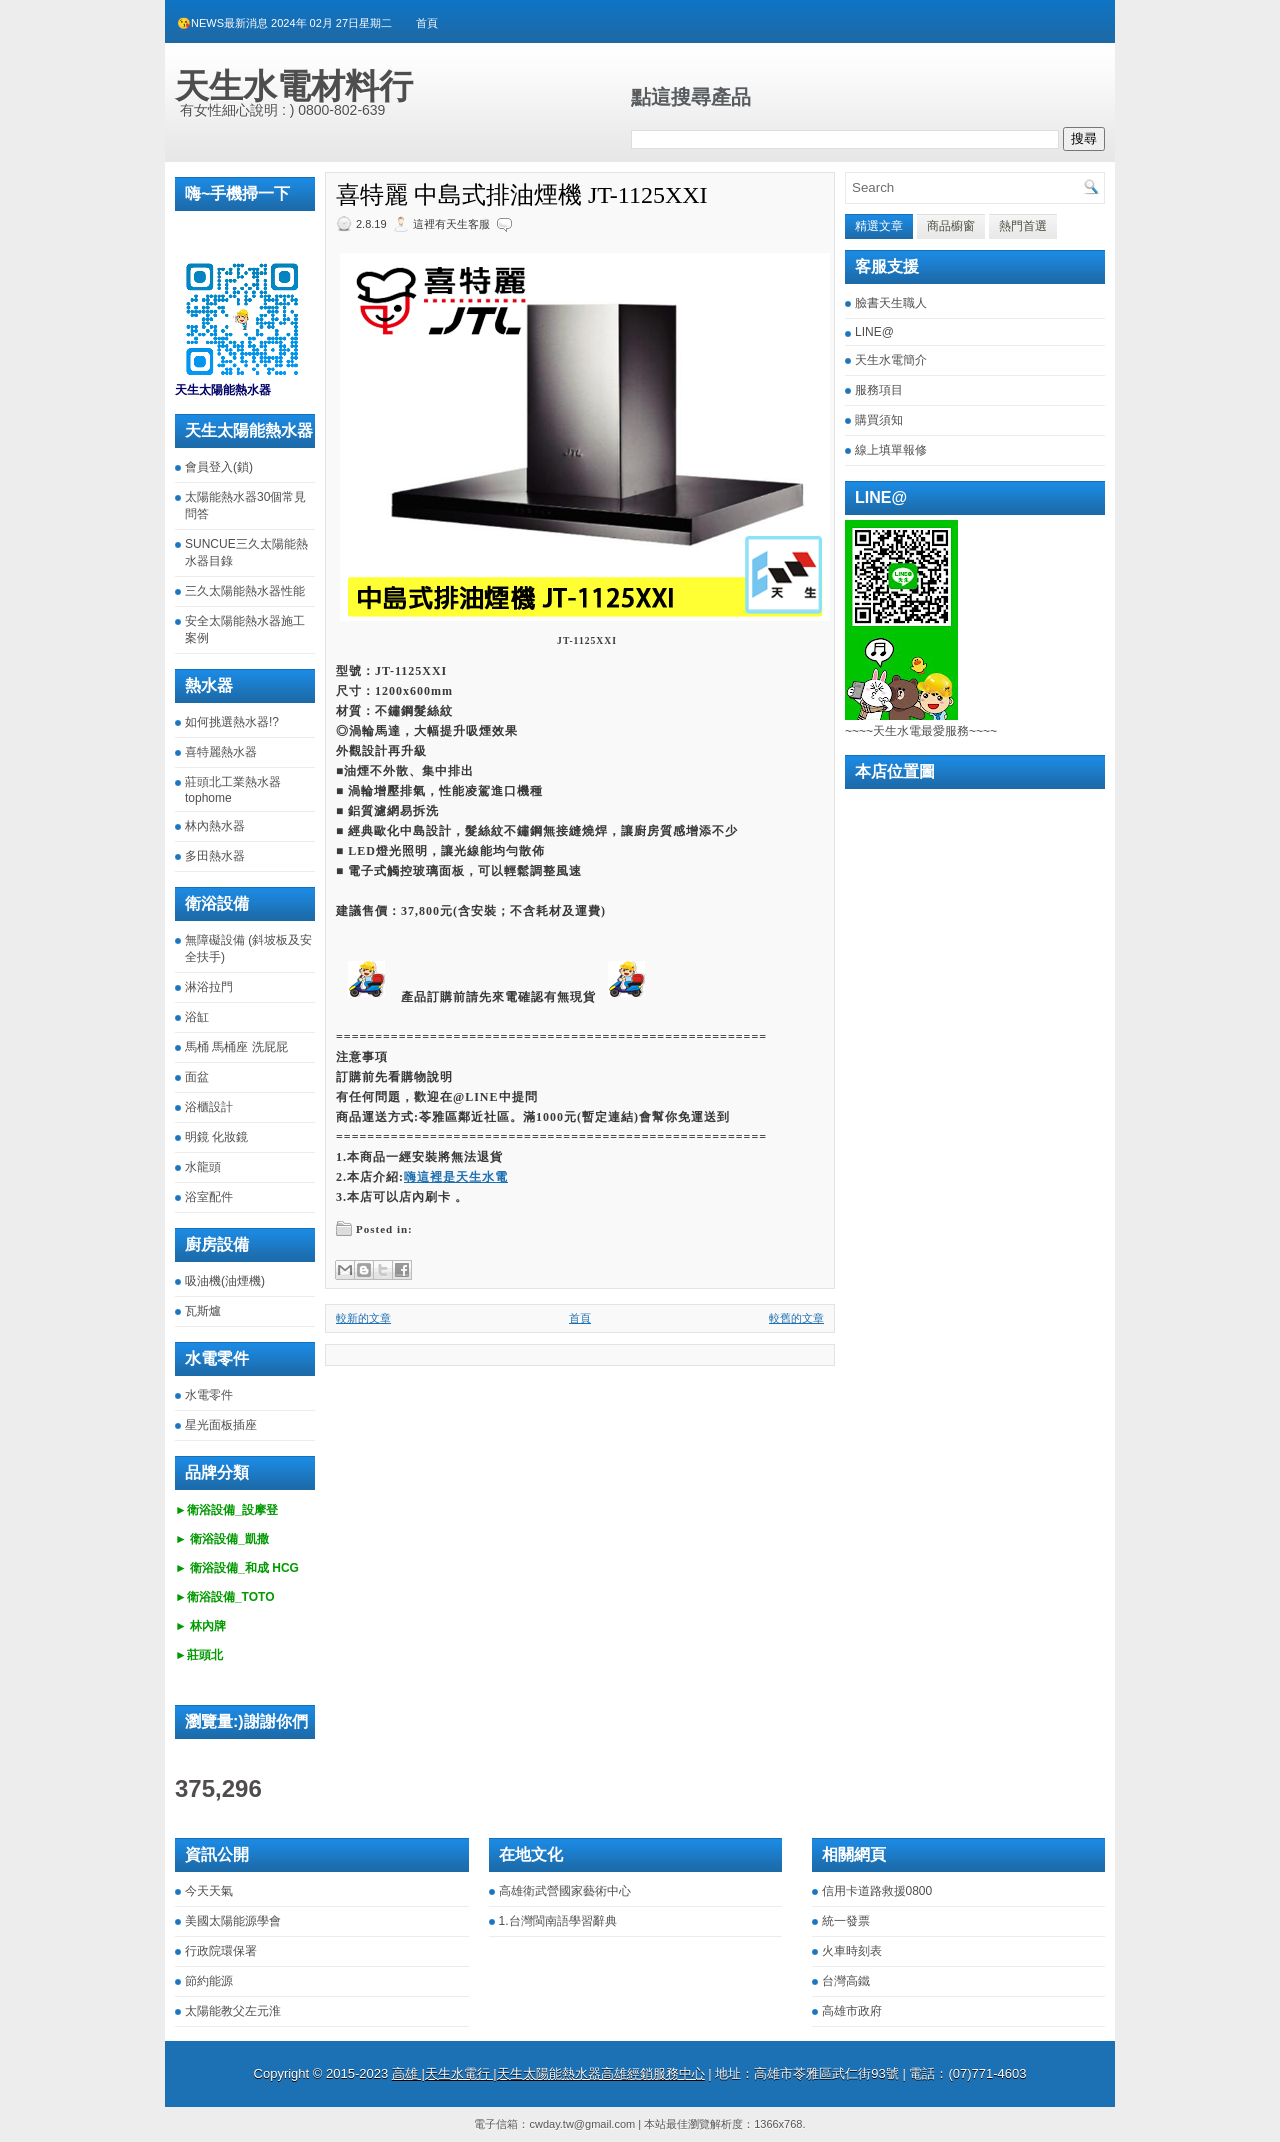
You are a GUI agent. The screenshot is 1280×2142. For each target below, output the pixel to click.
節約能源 (209, 1981)
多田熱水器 (215, 856)
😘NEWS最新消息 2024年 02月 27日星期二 (284, 23)
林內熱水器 (215, 826)
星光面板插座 (221, 1425)
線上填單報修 (891, 450)
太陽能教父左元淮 (233, 2011)
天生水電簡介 (891, 360)
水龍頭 (203, 1167)
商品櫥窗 (951, 226)
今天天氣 (209, 1891)
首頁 (427, 23)
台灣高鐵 (846, 1981)
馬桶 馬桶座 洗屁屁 (236, 1047)
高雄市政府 (852, 2011)
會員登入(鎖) (219, 467)
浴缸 (197, 1017)
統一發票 (846, 1921)
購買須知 (879, 420)
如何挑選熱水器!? (232, 722)
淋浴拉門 (209, 987)
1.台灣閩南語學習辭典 (558, 1921)
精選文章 (879, 226)
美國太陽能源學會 (233, 1921)
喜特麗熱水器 (221, 752)
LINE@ (874, 332)
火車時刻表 (852, 1951)
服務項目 (879, 390)
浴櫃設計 (209, 1107)
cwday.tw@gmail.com (582, 2124)
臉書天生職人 (891, 303)
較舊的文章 (796, 1318)
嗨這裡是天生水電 (456, 1177)
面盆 (197, 1077)
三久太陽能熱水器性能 (245, 591)
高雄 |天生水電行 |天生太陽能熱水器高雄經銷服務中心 (548, 2073)
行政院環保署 (221, 1951)
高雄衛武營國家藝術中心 (565, 1891)
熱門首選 (1023, 226)
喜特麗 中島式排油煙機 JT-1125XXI (522, 195)
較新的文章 (363, 1318)
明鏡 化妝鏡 (216, 1137)
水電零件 (209, 1395)
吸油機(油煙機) (225, 1281)
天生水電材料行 (294, 86)
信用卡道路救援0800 (877, 1891)
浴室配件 (209, 1197)
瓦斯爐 (203, 1311)
